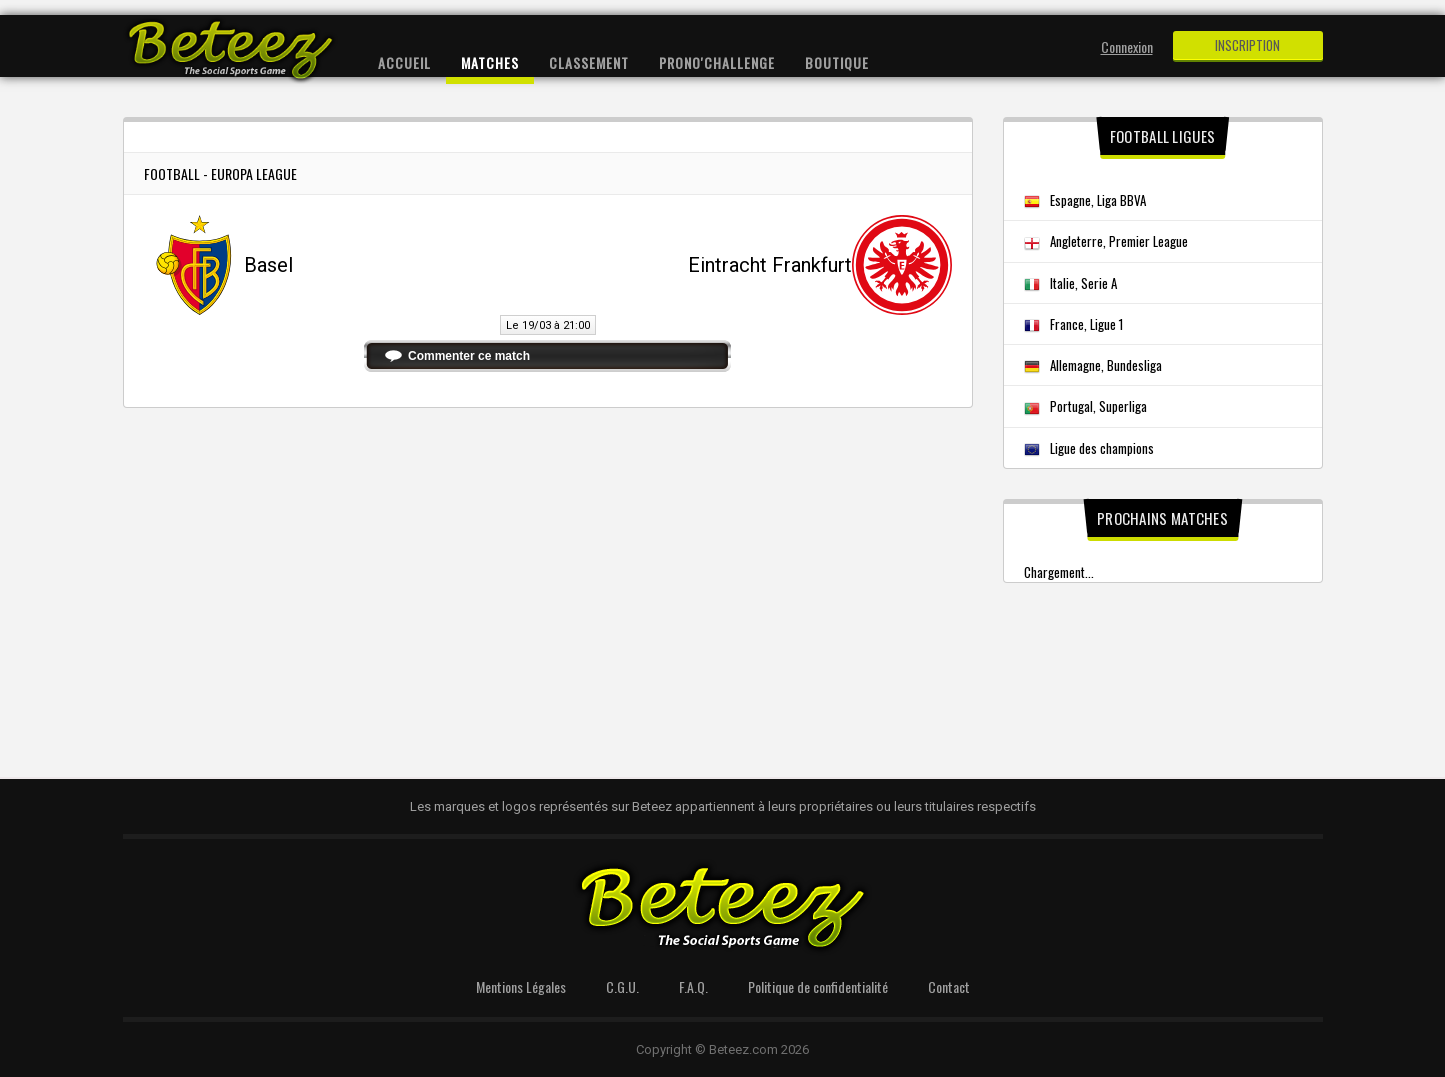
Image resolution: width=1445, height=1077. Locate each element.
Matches (490, 62)
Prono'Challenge (717, 62)
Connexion (1127, 46)
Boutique (837, 62)
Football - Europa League (220, 173)
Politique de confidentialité (818, 986)
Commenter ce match (469, 356)
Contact (949, 986)
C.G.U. (622, 986)
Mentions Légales (521, 986)
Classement (589, 62)
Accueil (404, 62)
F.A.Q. (693, 986)
